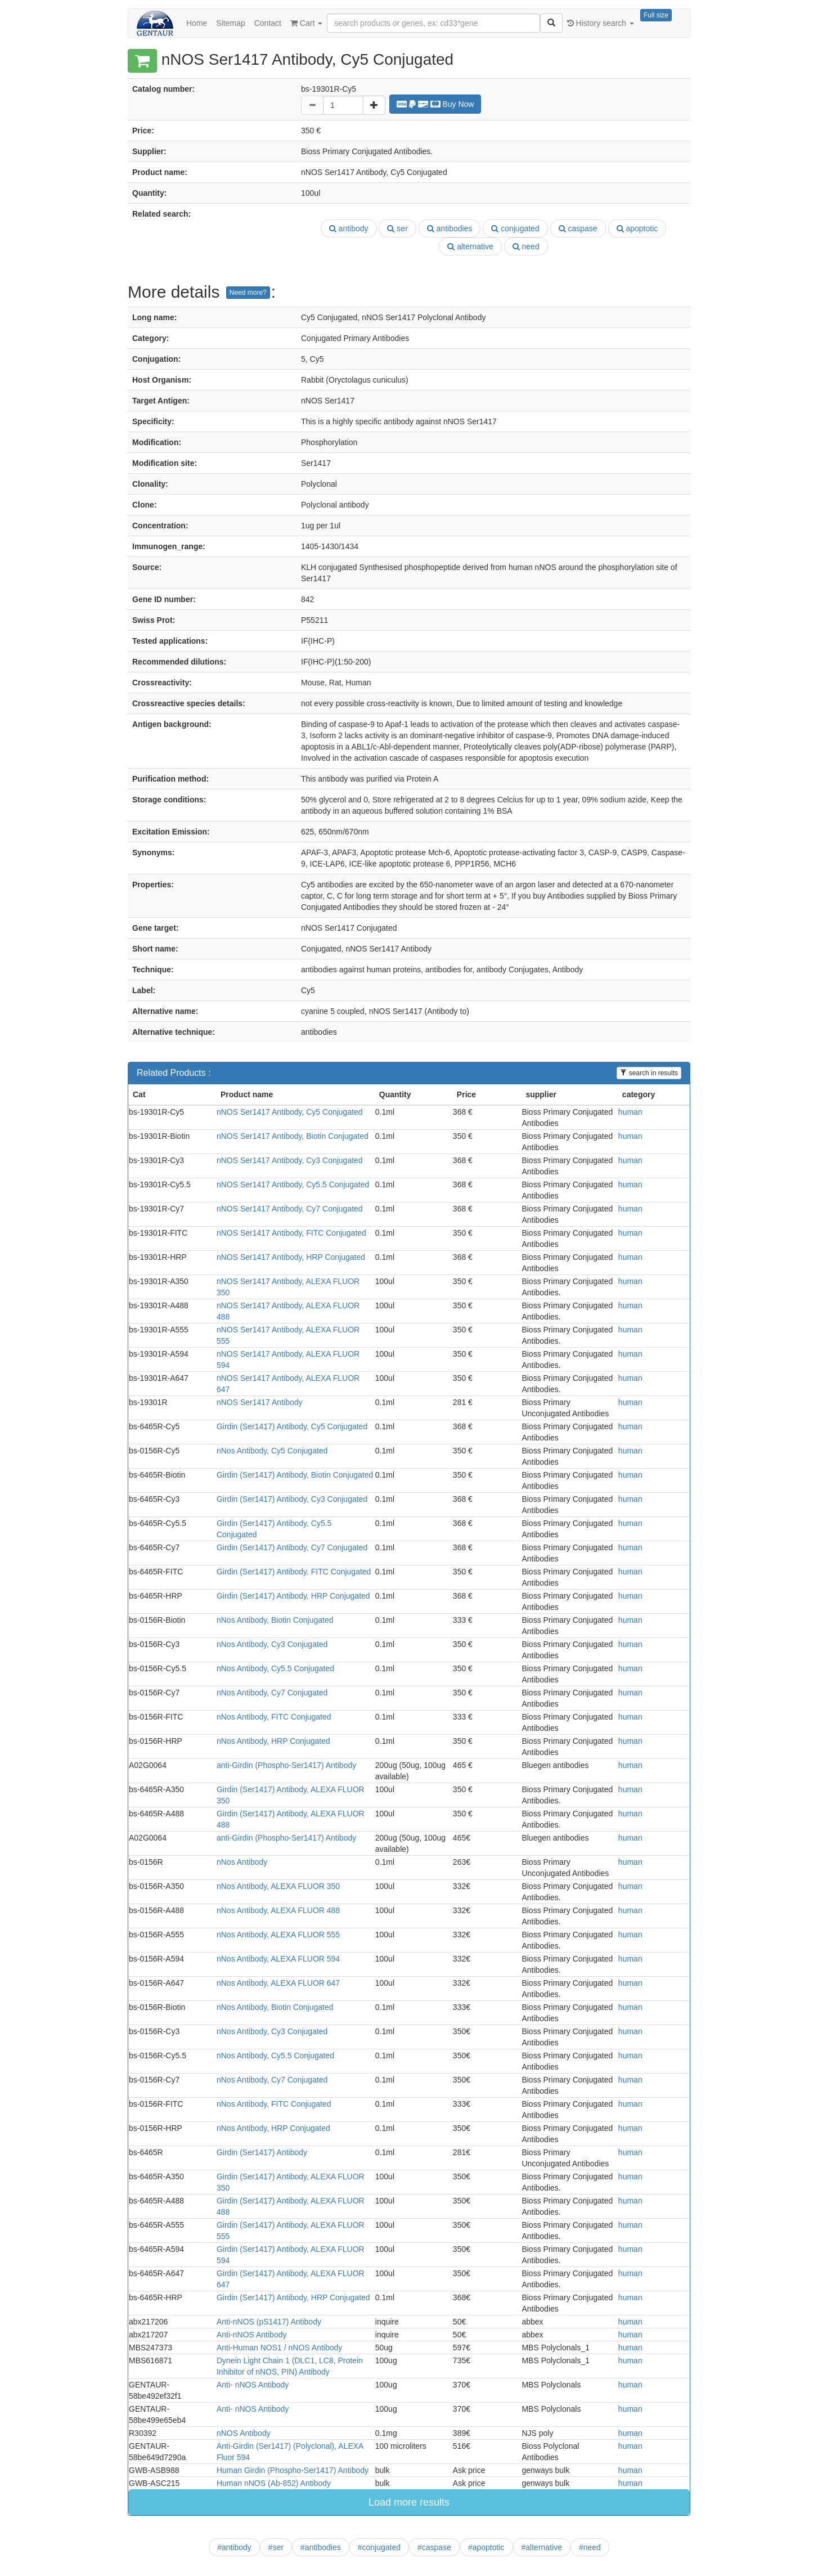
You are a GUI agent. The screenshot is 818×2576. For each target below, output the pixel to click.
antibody (348, 228)
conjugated (515, 228)
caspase (578, 228)
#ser (276, 2547)
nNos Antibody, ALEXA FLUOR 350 (278, 1886)
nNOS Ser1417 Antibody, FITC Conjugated (291, 1232)
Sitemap (230, 23)
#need (590, 2547)
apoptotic (637, 228)
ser (397, 228)
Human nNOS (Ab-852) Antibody (274, 2483)
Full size (656, 15)
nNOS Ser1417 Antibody (260, 1402)
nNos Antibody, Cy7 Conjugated (272, 1692)
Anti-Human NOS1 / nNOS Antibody (279, 2347)
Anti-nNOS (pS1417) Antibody (269, 2321)
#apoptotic (486, 2547)
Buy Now (435, 104)
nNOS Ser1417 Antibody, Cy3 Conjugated (290, 1160)
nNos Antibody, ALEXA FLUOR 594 (278, 1958)
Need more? (248, 293)
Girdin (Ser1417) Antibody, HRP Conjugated (293, 1595)
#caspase (434, 2547)
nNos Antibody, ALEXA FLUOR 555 (278, 1934)
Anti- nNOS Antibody (253, 2384)
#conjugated (379, 2547)
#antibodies (320, 2547)
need (526, 246)
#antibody (234, 2547)
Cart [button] (306, 23)
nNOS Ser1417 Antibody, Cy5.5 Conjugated (293, 1184)
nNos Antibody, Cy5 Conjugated (272, 1450)
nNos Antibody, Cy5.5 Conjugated (275, 1668)
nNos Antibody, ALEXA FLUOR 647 (278, 1982)
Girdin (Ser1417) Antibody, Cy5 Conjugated (292, 1426)
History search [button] (600, 23)
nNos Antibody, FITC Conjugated (274, 1716)
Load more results (409, 2502)
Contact (267, 23)
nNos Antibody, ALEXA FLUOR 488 (278, 1910)
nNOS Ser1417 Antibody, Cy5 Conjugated (290, 1111)
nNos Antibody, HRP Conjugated (273, 1740)
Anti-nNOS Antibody (252, 2334)
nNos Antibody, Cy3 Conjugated (272, 1644)
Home (196, 23)
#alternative (542, 2547)
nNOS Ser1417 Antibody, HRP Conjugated (291, 1257)
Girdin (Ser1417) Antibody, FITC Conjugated (294, 1571)
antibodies (450, 228)
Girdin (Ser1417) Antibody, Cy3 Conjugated (292, 1499)
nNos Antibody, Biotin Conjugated (275, 1619)
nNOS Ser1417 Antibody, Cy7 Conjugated (290, 1208)
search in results (649, 1073)
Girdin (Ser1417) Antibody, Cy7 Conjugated (292, 1547)
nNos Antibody (242, 1861)
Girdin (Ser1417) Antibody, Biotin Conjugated (295, 1474)
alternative (470, 246)
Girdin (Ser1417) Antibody (262, 2152)
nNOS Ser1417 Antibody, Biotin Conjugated (292, 1136)
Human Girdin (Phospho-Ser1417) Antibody (292, 2470)
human (630, 1111)
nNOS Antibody (244, 2433)
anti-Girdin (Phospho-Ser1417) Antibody (286, 1765)
